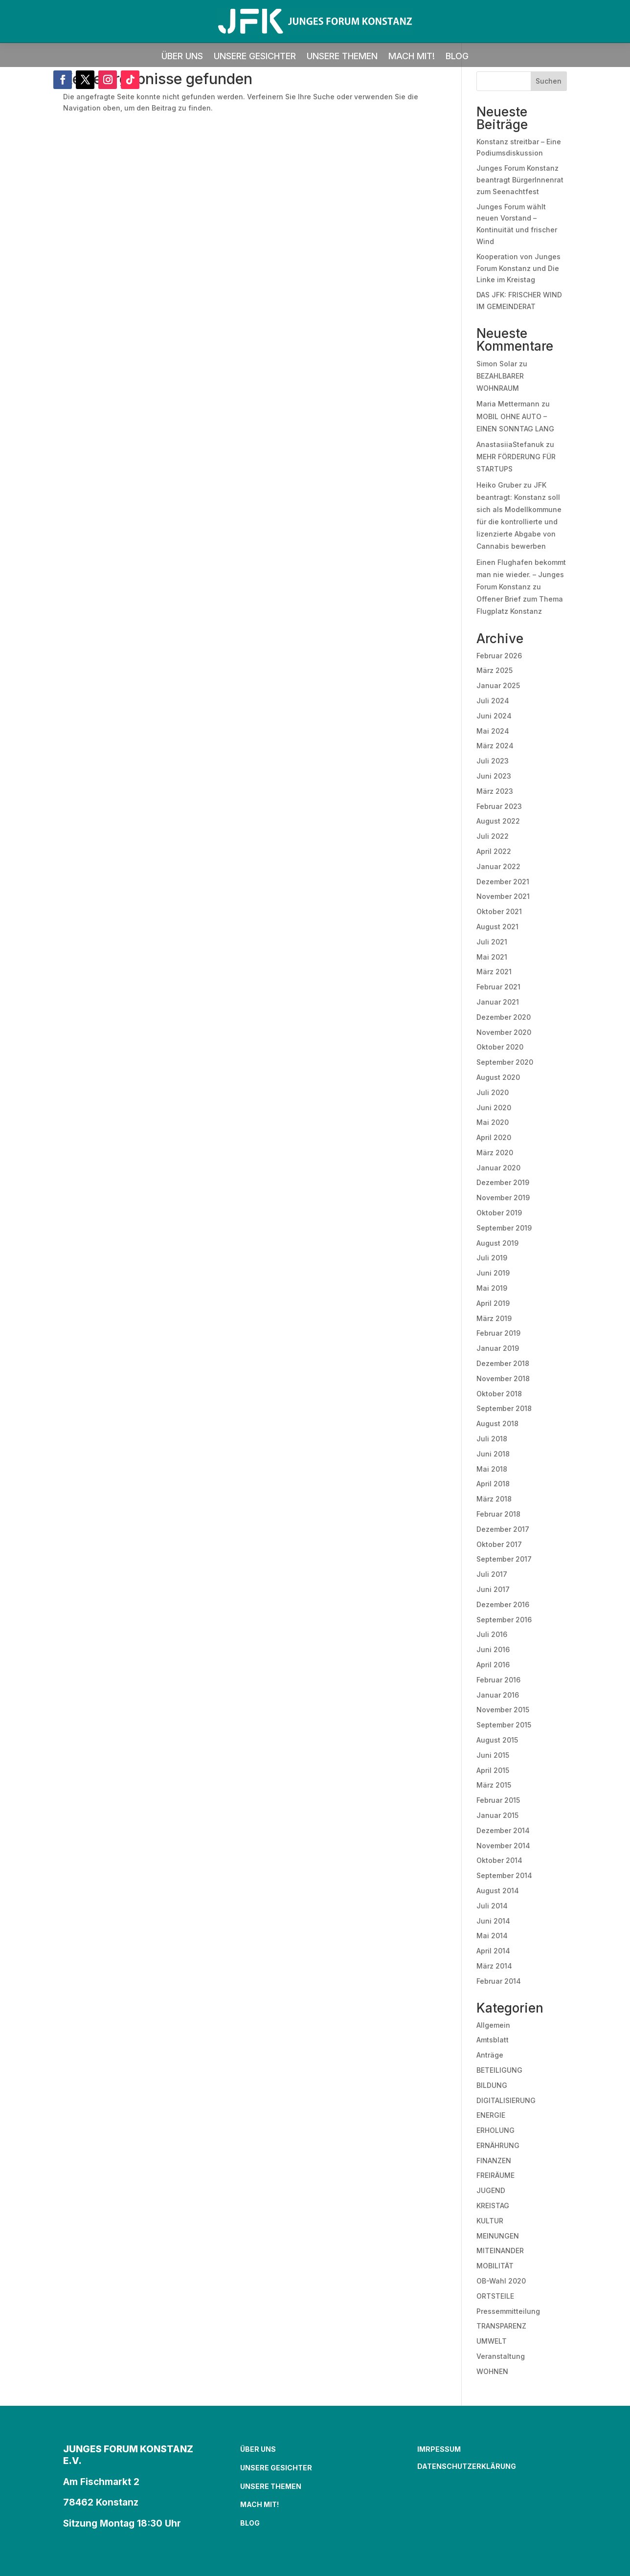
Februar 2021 (498, 987)
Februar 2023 (499, 806)
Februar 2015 (498, 1800)
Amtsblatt (492, 2040)
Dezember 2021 (502, 881)
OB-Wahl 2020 (501, 2281)
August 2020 (498, 1077)
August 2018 (497, 1423)
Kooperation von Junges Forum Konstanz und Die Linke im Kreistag (518, 268)
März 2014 (494, 1966)
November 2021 (503, 896)
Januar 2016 (497, 1695)
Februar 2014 (498, 1981)
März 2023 (494, 791)
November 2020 (503, 1032)
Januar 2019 (497, 1348)
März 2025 (494, 670)
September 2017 (504, 1559)
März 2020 (494, 1152)
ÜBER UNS (182, 57)
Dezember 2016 (502, 1604)
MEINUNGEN (497, 2236)
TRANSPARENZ (501, 2326)
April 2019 (493, 1303)
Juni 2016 (493, 1649)
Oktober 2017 (499, 1544)
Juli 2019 (491, 1258)
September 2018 (504, 1408)
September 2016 (504, 1619)
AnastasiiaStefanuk (510, 444)
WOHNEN (492, 2371)
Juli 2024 (492, 700)
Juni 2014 (493, 1921)
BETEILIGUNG (499, 2070)
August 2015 (497, 1740)
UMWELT (491, 2341)
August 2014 (497, 1890)
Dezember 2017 (502, 1529)
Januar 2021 (497, 1002)
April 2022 (493, 851)
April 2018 (493, 1483)
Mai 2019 (491, 1288)
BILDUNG (491, 2085)
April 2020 (493, 1137)
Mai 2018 (491, 1469)
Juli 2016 (491, 1634)
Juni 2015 (492, 1755)
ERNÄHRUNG (497, 2145)
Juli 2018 (491, 1438)
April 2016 (493, 1664)
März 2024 (495, 745)
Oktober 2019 (499, 1213)
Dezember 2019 (502, 1182)
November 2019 (503, 1197)
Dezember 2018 (502, 1363)
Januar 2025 (498, 685)
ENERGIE (490, 2115)
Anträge (489, 2055)
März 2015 (493, 1785)
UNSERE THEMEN (342, 57)
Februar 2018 (498, 1514)
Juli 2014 (492, 1906)
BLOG (457, 57)
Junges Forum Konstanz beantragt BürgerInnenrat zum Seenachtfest (519, 180)
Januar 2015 (497, 1815)
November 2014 (503, 1845)
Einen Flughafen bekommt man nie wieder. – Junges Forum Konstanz (521, 574)
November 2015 (502, 1709)
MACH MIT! (411, 57)
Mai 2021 (491, 957)
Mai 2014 (492, 1935)
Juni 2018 (493, 1454)
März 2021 (494, 971)
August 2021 (497, 926)
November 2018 (503, 1378)
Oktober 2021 (499, 911)
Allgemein (493, 2025)
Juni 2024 (494, 716)
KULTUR (489, 2221)
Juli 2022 (492, 836)
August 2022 (498, 821)
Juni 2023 (493, 776)
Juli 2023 (492, 761)
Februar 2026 (499, 655)
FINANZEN (493, 2160)
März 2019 (494, 1318)
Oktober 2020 (499, 1047)
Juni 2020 (493, 1107)
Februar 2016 (498, 1680)
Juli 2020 (492, 1092)
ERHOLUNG (495, 2130)
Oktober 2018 (499, 1393)
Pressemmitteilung (508, 2311)
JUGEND (490, 2190)
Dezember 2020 (503, 1017)
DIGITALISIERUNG (506, 2100)
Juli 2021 (491, 942)
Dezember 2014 (503, 1830)
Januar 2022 (498, 866)
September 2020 (504, 1062)
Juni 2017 (493, 1589)
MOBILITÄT (495, 2266)
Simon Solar (496, 363)
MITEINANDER (500, 2250)
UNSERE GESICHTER (255, 57)
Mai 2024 (492, 731)
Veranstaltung (500, 2356)
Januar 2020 (498, 1168)
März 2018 (494, 1499)
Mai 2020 (492, 1122)
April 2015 (492, 1770)
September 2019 (504, 1228)
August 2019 (497, 1243)
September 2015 (503, 1725)
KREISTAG (492, 2205)
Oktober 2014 (499, 1860)
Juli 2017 (491, 1574)
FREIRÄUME (495, 2175)
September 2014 (504, 1875)
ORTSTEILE (495, 2296)
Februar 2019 (498, 1333)
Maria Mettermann (508, 404)
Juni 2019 (493, 1273)
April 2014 (493, 1951)
